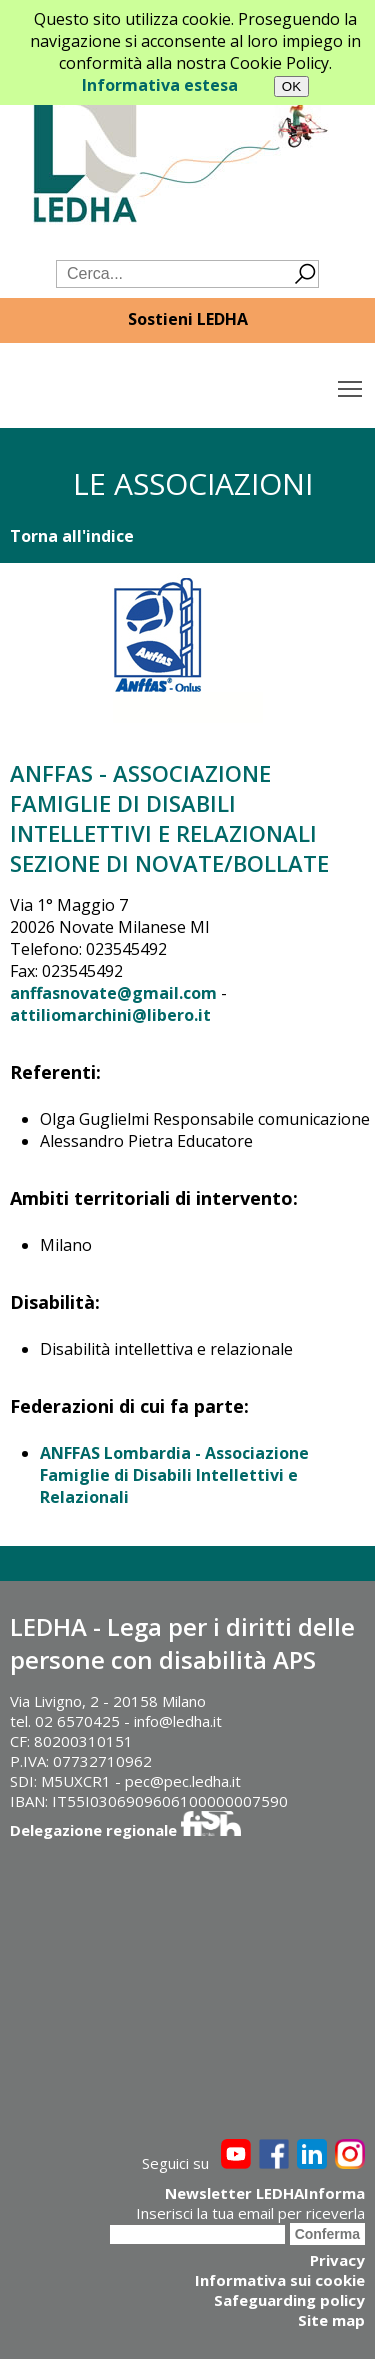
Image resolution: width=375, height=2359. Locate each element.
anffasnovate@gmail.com (113, 993)
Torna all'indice (72, 536)
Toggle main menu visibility (351, 384)
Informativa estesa (160, 85)
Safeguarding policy (289, 2300)
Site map (331, 2320)
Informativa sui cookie (280, 2280)
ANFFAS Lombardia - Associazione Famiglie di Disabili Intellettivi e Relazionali (174, 1475)
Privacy (337, 2260)
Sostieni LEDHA (188, 319)
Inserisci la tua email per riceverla (250, 2213)
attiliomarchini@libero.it (110, 1015)
